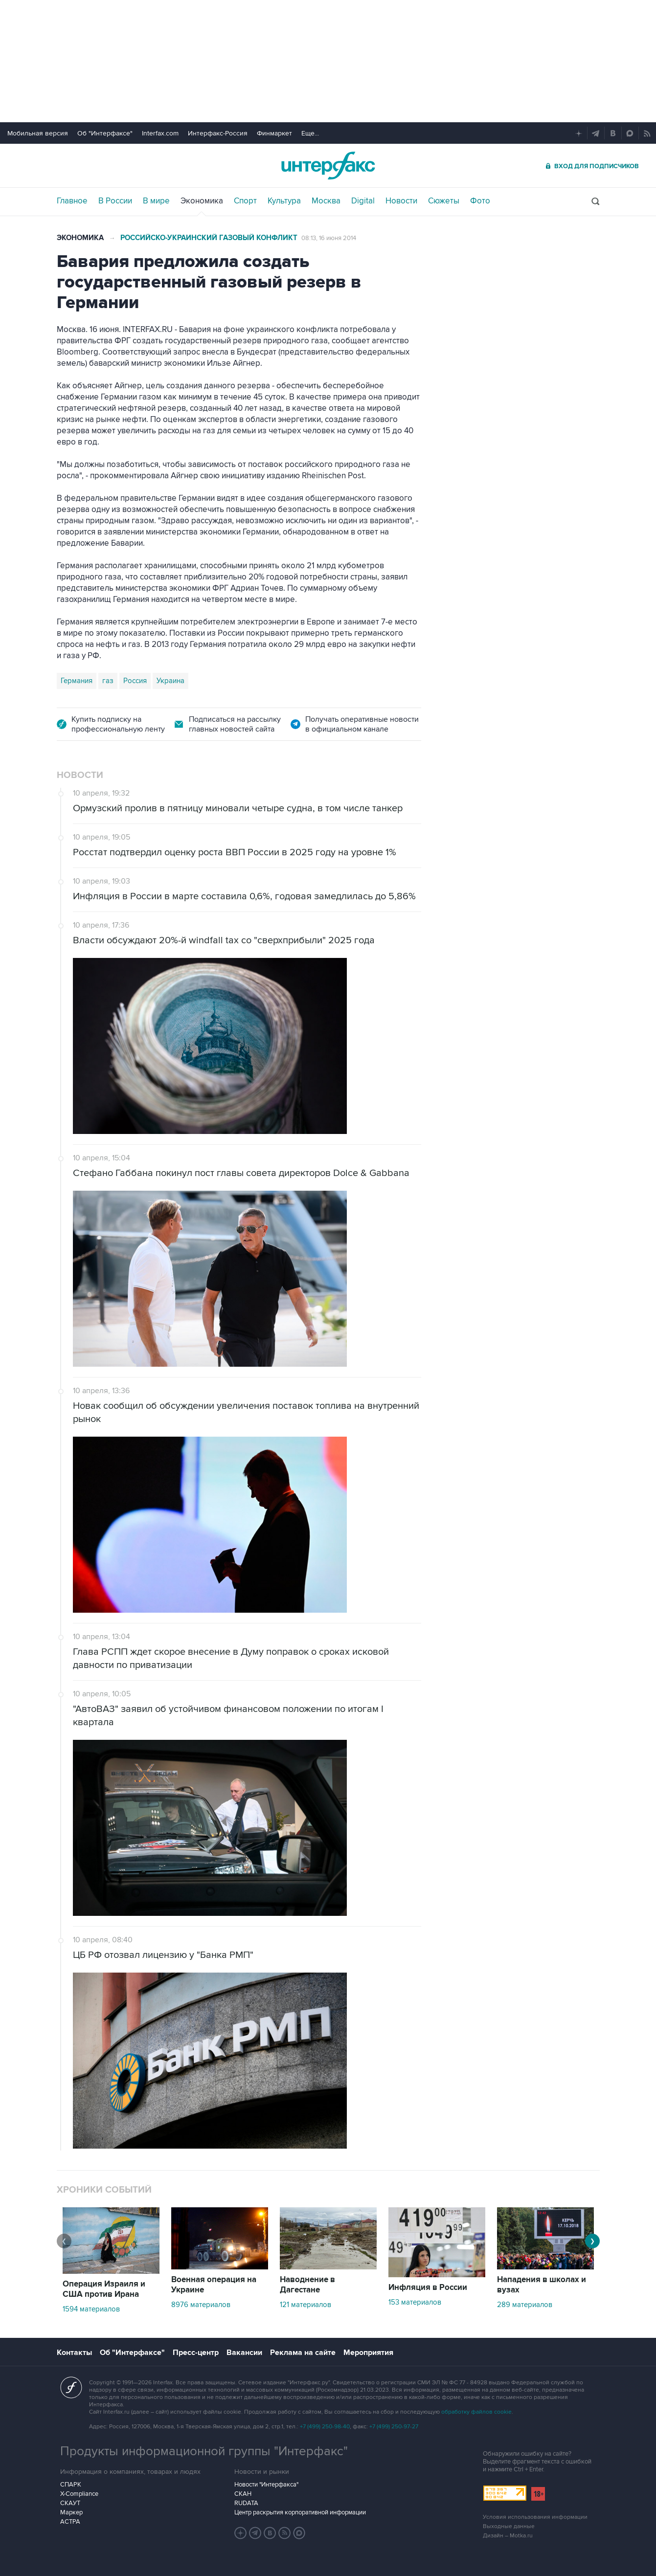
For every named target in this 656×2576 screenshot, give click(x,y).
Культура (284, 201)
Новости (401, 201)
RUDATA (246, 2503)
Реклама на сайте (303, 2352)
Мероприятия (368, 2352)
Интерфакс (328, 165)
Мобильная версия (37, 133)
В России (115, 201)
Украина (170, 680)
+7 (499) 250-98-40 (325, 2426)
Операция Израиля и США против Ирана (104, 2289)
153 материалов (414, 2302)
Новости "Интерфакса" (266, 2484)
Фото (480, 201)
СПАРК (70, 2484)
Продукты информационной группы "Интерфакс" (204, 2451)
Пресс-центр (196, 2352)
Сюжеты (443, 201)
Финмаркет (274, 133)
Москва (326, 201)
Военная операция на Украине (213, 2285)
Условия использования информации (535, 2517)
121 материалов (305, 2304)
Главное (72, 201)
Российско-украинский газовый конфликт (208, 238)
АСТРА (70, 2522)
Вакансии (244, 2352)
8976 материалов (200, 2304)
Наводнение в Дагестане (307, 2285)
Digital (363, 201)
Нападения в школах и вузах (541, 2285)
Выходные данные (509, 2526)
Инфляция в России (427, 2287)
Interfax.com (160, 133)
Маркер (71, 2512)
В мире (156, 201)
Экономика (202, 201)
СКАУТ (70, 2503)
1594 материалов (91, 2309)
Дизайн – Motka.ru (508, 2535)
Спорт (245, 201)
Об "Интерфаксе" (105, 133)
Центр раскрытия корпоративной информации (300, 2512)
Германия (76, 680)
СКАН (242, 2494)
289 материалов (524, 2304)
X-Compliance (79, 2494)
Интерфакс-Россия (218, 133)
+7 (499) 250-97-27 (393, 2426)
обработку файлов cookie (476, 2412)
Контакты (74, 2352)
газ (107, 680)
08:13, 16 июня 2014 (328, 238)
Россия (135, 680)
